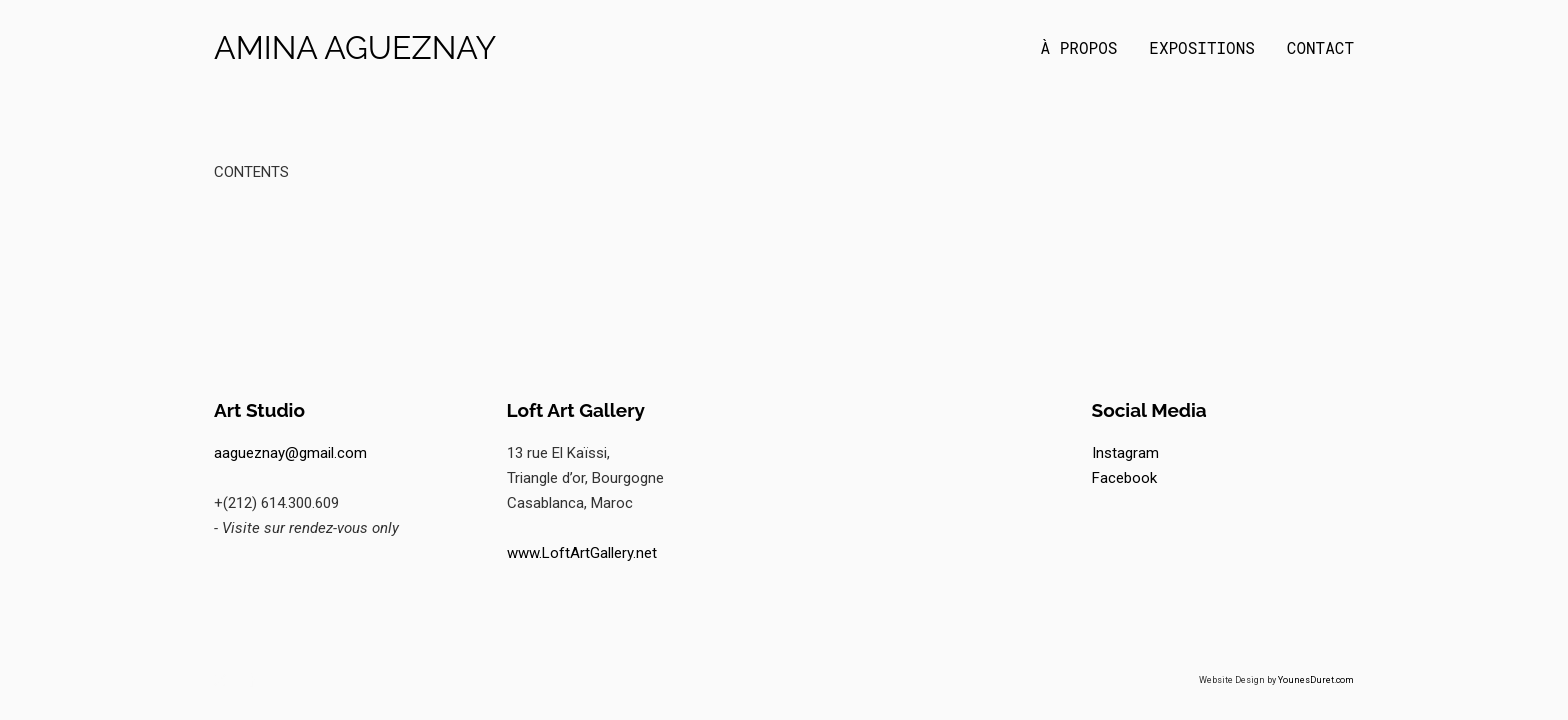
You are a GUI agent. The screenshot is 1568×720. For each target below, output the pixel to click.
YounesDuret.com (1316, 680)
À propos (1079, 48)
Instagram (1125, 453)
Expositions (1202, 48)
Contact (1320, 48)
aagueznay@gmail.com (290, 453)
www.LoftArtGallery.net (582, 553)
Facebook (1124, 478)
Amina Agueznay (355, 48)
